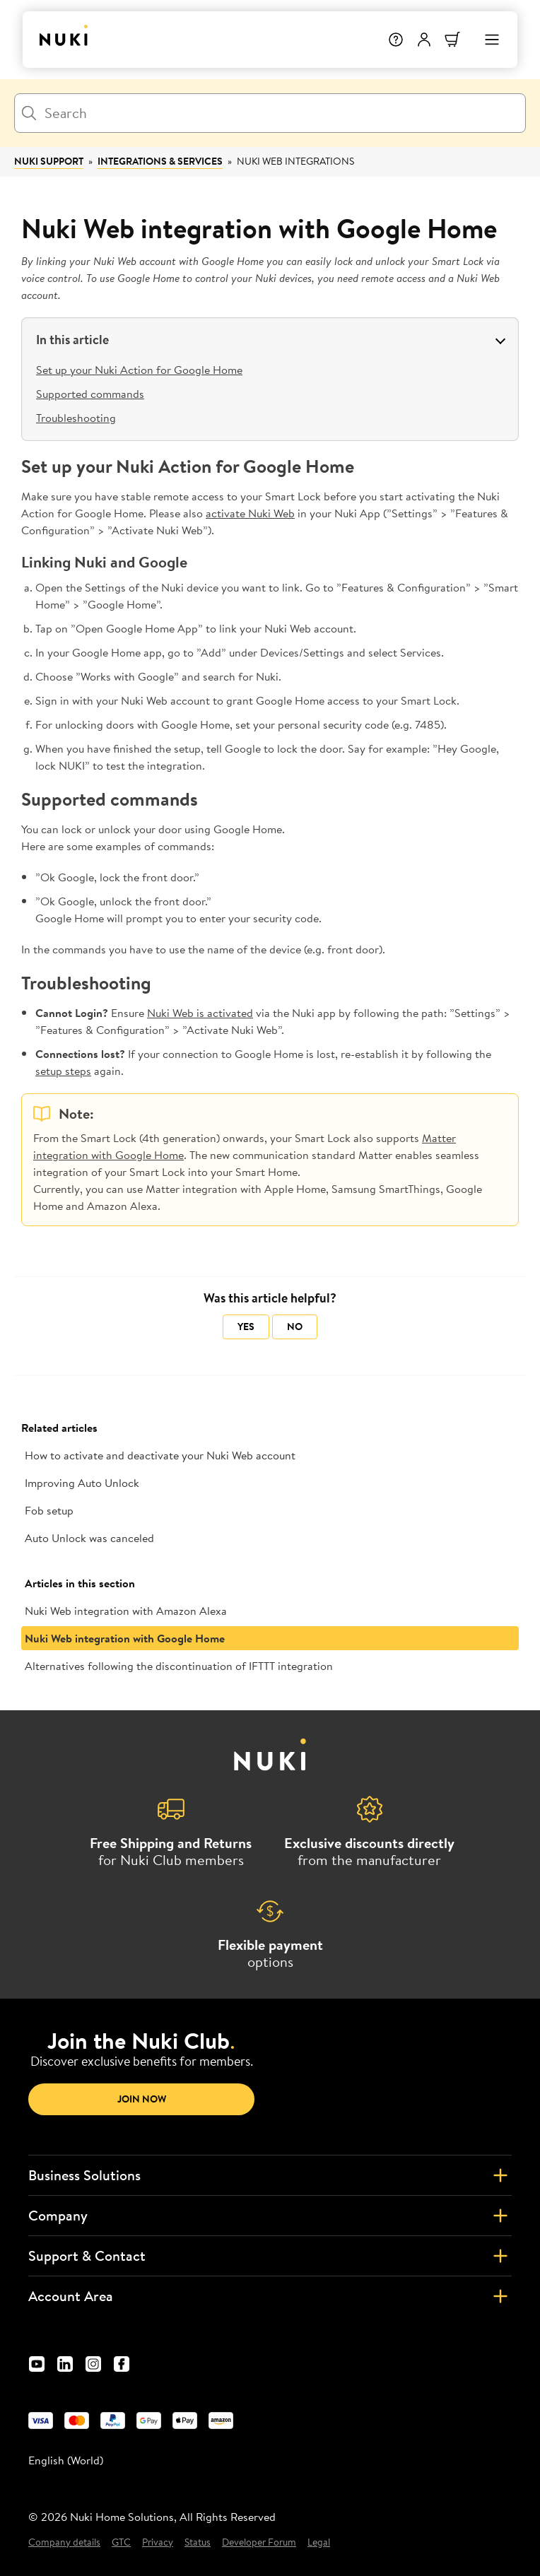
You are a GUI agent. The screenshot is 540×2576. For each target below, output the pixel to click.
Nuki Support (48, 161)
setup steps (63, 1070)
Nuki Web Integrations (295, 161)
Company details (64, 2542)
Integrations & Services (160, 161)
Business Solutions (270, 2175)
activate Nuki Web (250, 513)
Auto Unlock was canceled (89, 1537)
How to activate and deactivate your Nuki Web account (160, 1455)
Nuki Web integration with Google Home (125, 1638)
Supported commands (90, 393)
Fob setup (49, 1510)
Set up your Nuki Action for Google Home (139, 369)
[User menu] (424, 39)
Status (197, 2542)
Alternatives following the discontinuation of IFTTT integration (179, 1665)
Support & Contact (270, 2256)
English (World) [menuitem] (65, 2460)
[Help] (396, 39)
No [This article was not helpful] (295, 1326)
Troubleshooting (76, 417)
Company (270, 2215)
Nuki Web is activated (200, 1012)
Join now (141, 2099)
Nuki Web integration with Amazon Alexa (126, 1610)
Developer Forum (259, 2542)
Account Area (270, 2296)
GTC (121, 2542)
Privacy (157, 2542)
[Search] (270, 113)
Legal (318, 2542)
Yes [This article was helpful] (245, 1326)
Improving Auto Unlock (82, 1482)
